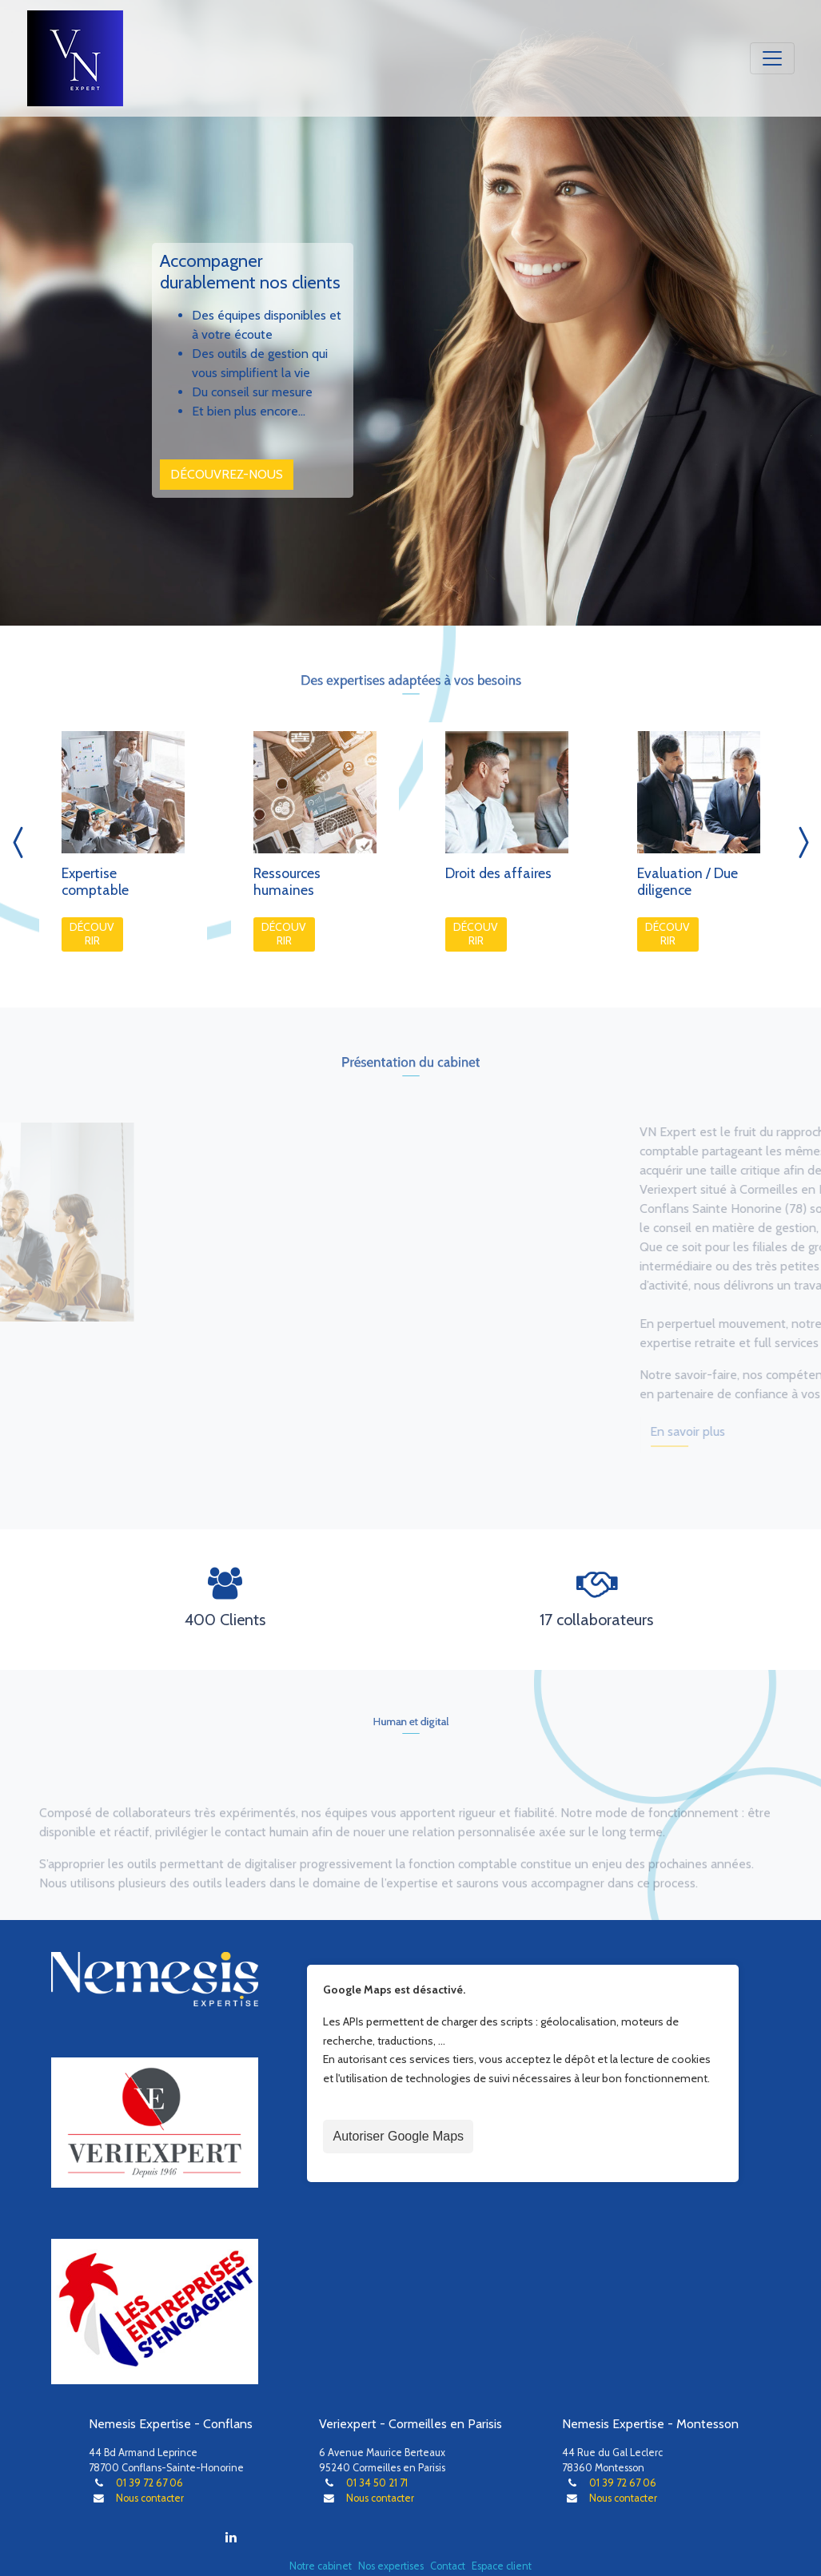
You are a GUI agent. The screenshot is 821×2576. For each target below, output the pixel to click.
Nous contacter (150, 2498)
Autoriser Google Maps (398, 2136)
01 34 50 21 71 (377, 2483)
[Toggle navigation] (772, 58)
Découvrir (92, 934)
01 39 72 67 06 (149, 2483)
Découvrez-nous (227, 472)
